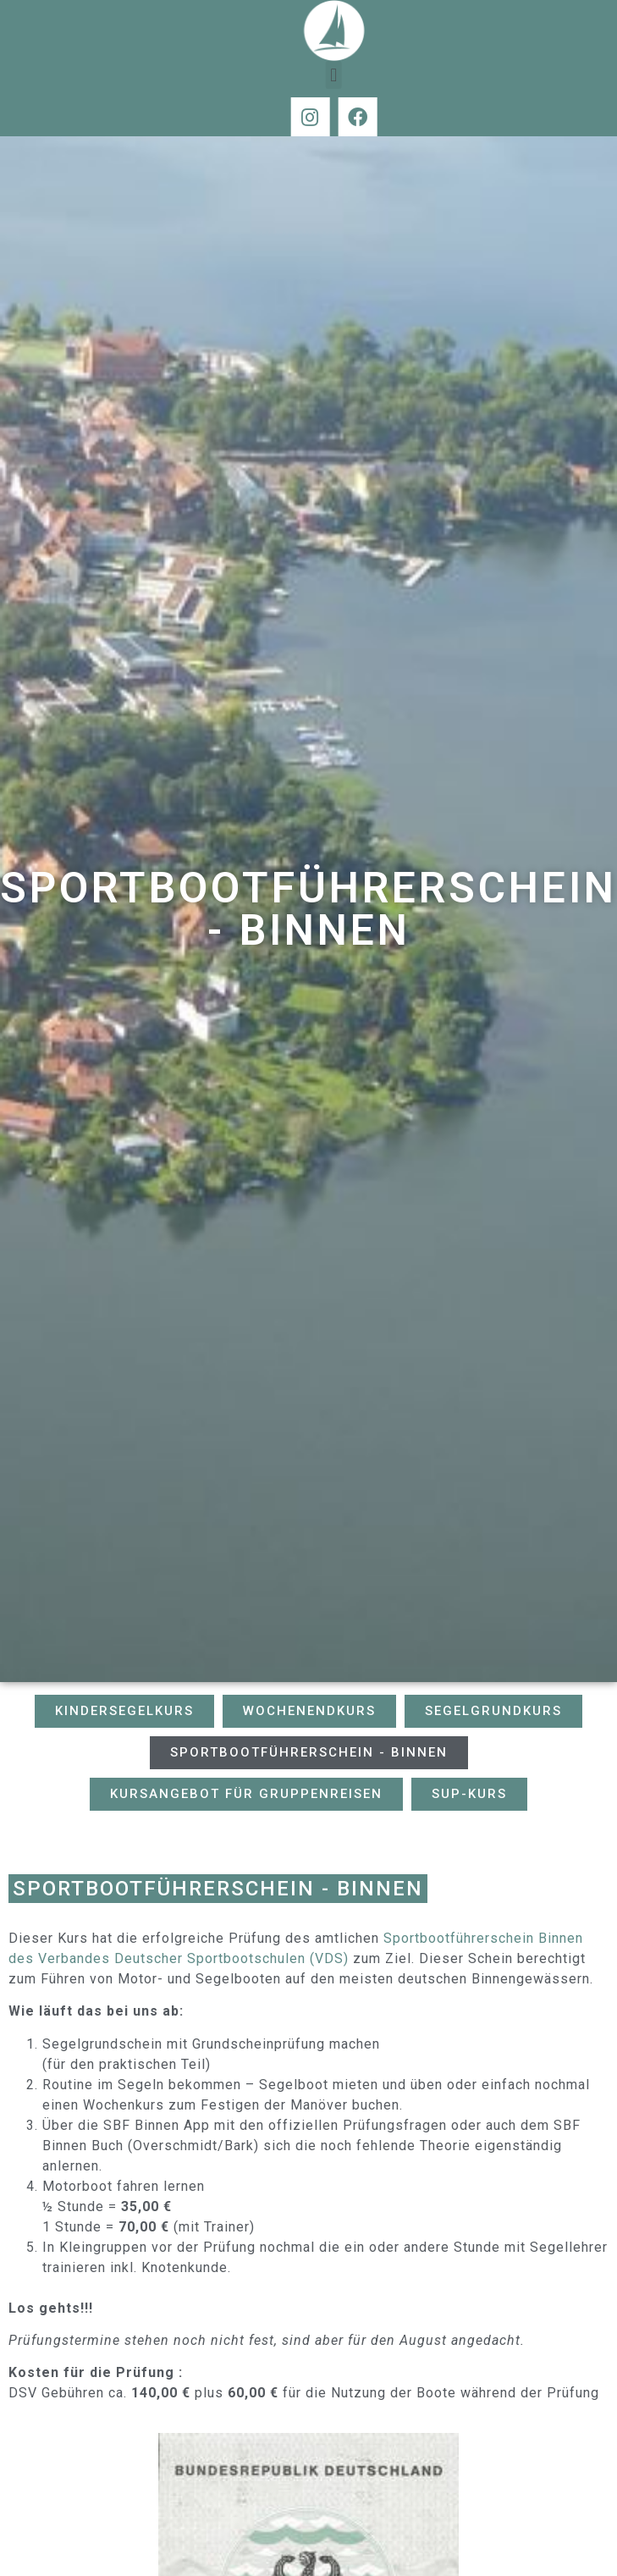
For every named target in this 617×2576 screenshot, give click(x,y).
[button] (363, 75)
